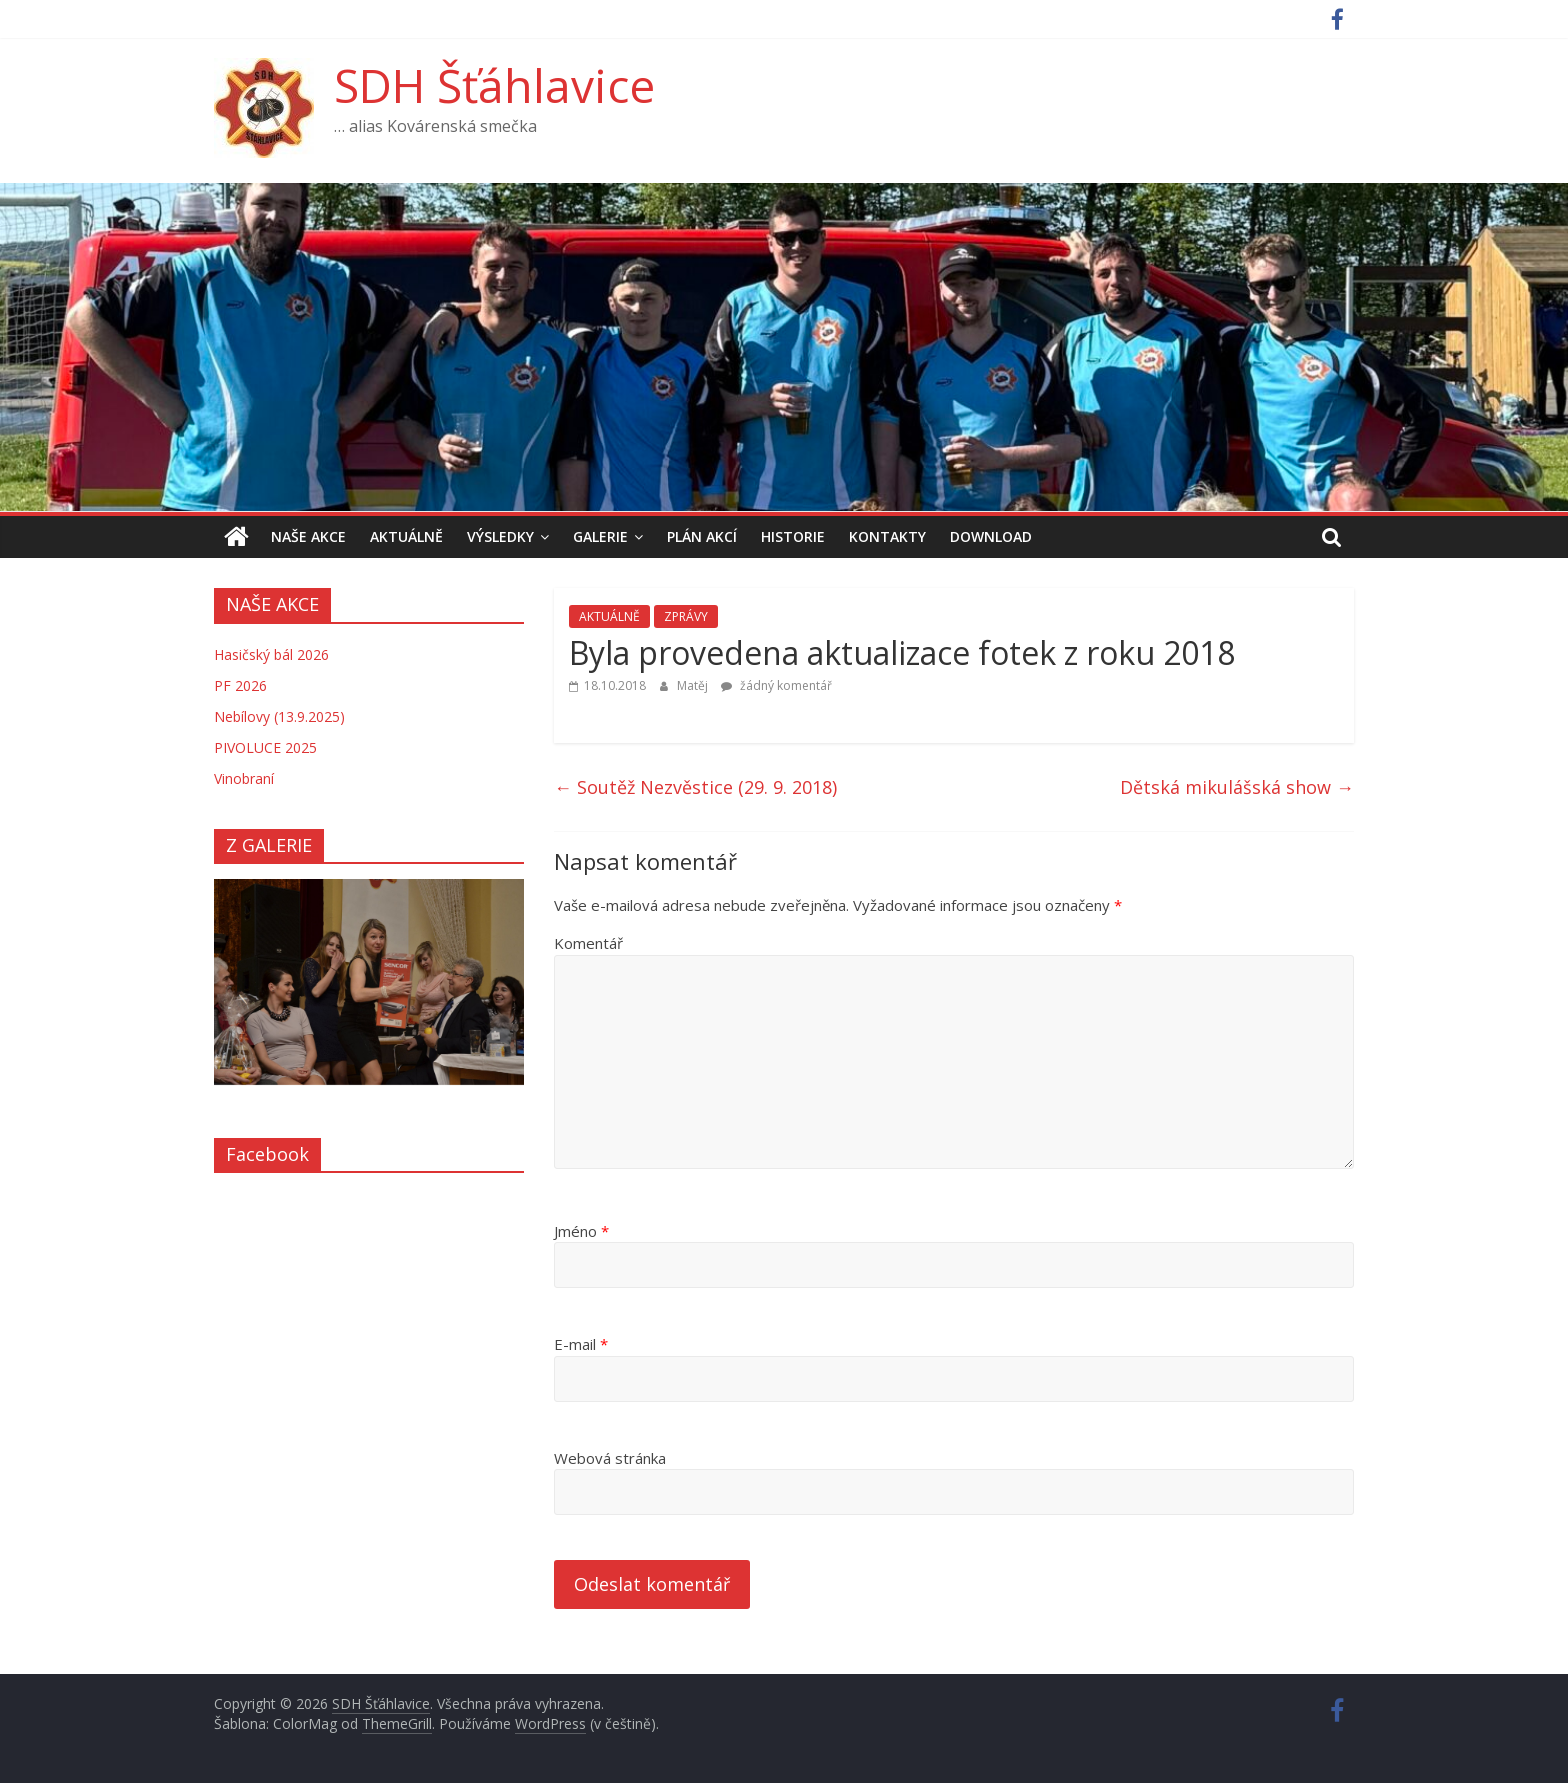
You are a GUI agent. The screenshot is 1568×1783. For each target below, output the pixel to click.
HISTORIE (793, 536)
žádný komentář (776, 685)
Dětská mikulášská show (1237, 787)
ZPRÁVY (686, 616)
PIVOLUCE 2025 (265, 747)
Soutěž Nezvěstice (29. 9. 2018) (695, 787)
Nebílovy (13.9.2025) (279, 716)
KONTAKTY (887, 536)
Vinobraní (244, 778)
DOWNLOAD (991, 536)
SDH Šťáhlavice (494, 85)
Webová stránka (610, 1458)
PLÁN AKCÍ (702, 536)
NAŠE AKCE (308, 536)
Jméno (581, 1231)
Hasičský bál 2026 (271, 654)
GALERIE (600, 536)
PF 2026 (240, 685)
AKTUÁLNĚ (406, 536)
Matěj (694, 685)
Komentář (588, 943)
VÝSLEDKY (500, 536)
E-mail (581, 1344)
